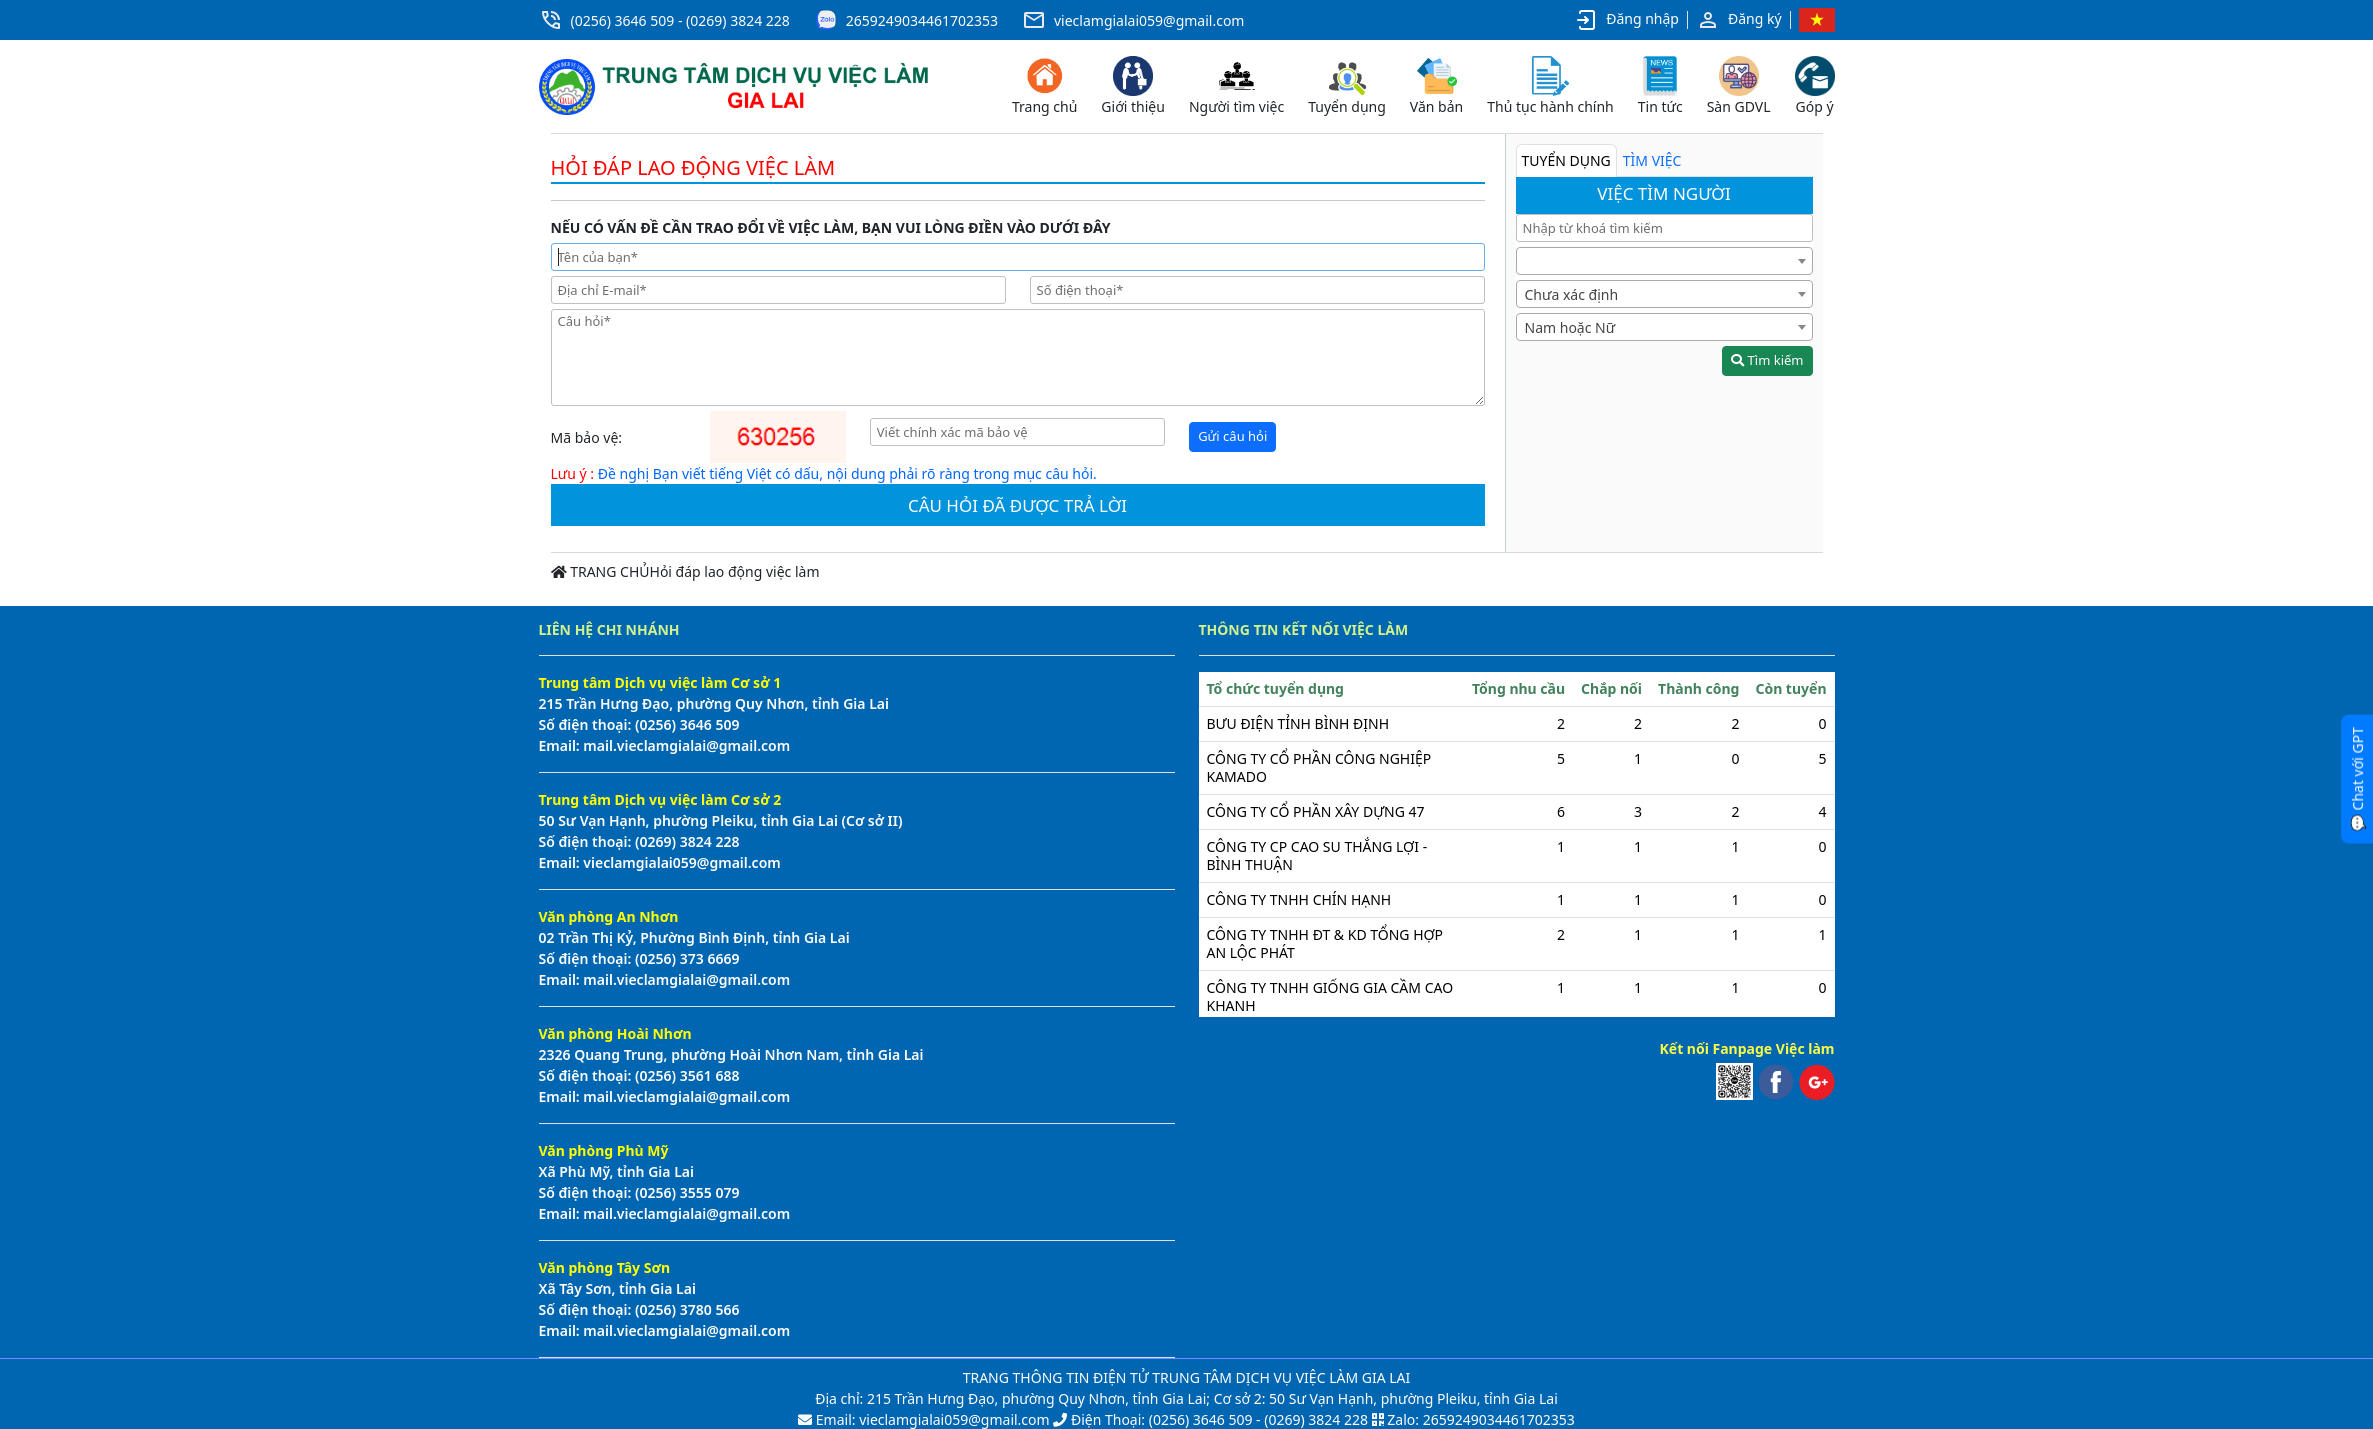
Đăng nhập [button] (1626, 20)
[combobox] (1664, 261)
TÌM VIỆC (1652, 160)
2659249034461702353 (922, 20)
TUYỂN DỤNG (1566, 160)
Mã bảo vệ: (587, 437)
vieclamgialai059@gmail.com (1149, 20)
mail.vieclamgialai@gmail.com (685, 745)
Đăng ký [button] (1739, 20)
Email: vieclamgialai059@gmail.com (930, 1419)
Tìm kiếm (1767, 360)
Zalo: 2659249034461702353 (1481, 1419)
